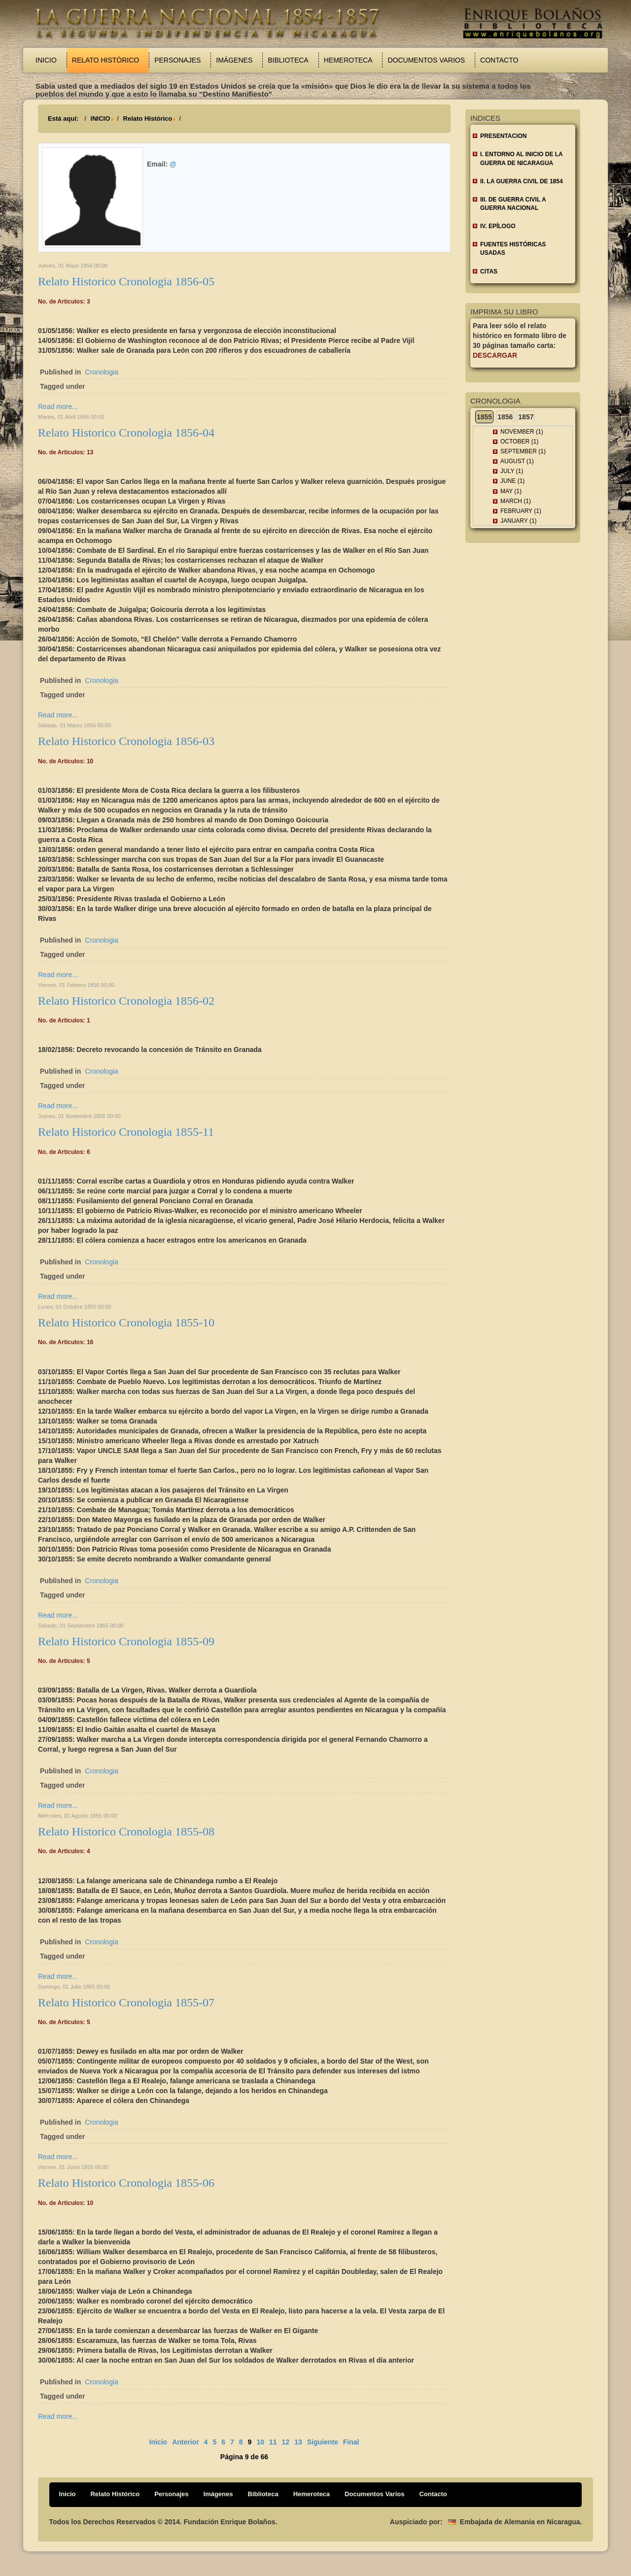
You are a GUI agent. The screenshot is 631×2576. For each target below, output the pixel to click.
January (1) (518, 520)
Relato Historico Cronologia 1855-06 (126, 2182)
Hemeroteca (348, 60)
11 (273, 2442)
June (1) (512, 480)
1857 (525, 417)
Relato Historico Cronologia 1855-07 (126, 2002)
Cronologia (101, 372)
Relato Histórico (105, 60)
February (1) (520, 511)
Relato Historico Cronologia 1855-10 (126, 1322)
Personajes (177, 60)
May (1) (511, 491)
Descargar (495, 355)
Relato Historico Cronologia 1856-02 (126, 1000)
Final (351, 2442)
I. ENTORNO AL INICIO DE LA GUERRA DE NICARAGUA (521, 158)
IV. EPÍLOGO (498, 226)
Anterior (185, 2442)
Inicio (46, 60)
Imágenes (234, 60)
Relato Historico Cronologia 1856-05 (126, 281)
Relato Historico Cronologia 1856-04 (126, 432)
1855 (484, 417)
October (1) (519, 441)
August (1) (517, 461)
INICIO (100, 118)
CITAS (488, 271)
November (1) (521, 431)
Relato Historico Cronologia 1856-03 (126, 741)
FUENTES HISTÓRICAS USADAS (513, 248)
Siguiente (322, 2442)
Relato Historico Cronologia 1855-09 (126, 1641)
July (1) (511, 471)
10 (260, 2442)
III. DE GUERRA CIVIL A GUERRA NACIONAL (513, 203)
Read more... (58, 406)
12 (286, 2442)
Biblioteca (288, 60)
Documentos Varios (426, 60)
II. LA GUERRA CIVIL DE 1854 (521, 181)
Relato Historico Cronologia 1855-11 (126, 1131)
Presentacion (503, 136)
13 (298, 2442)
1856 (505, 417)
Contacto (499, 60)
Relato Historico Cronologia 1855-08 (126, 1831)
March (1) (515, 501)
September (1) (523, 451)
